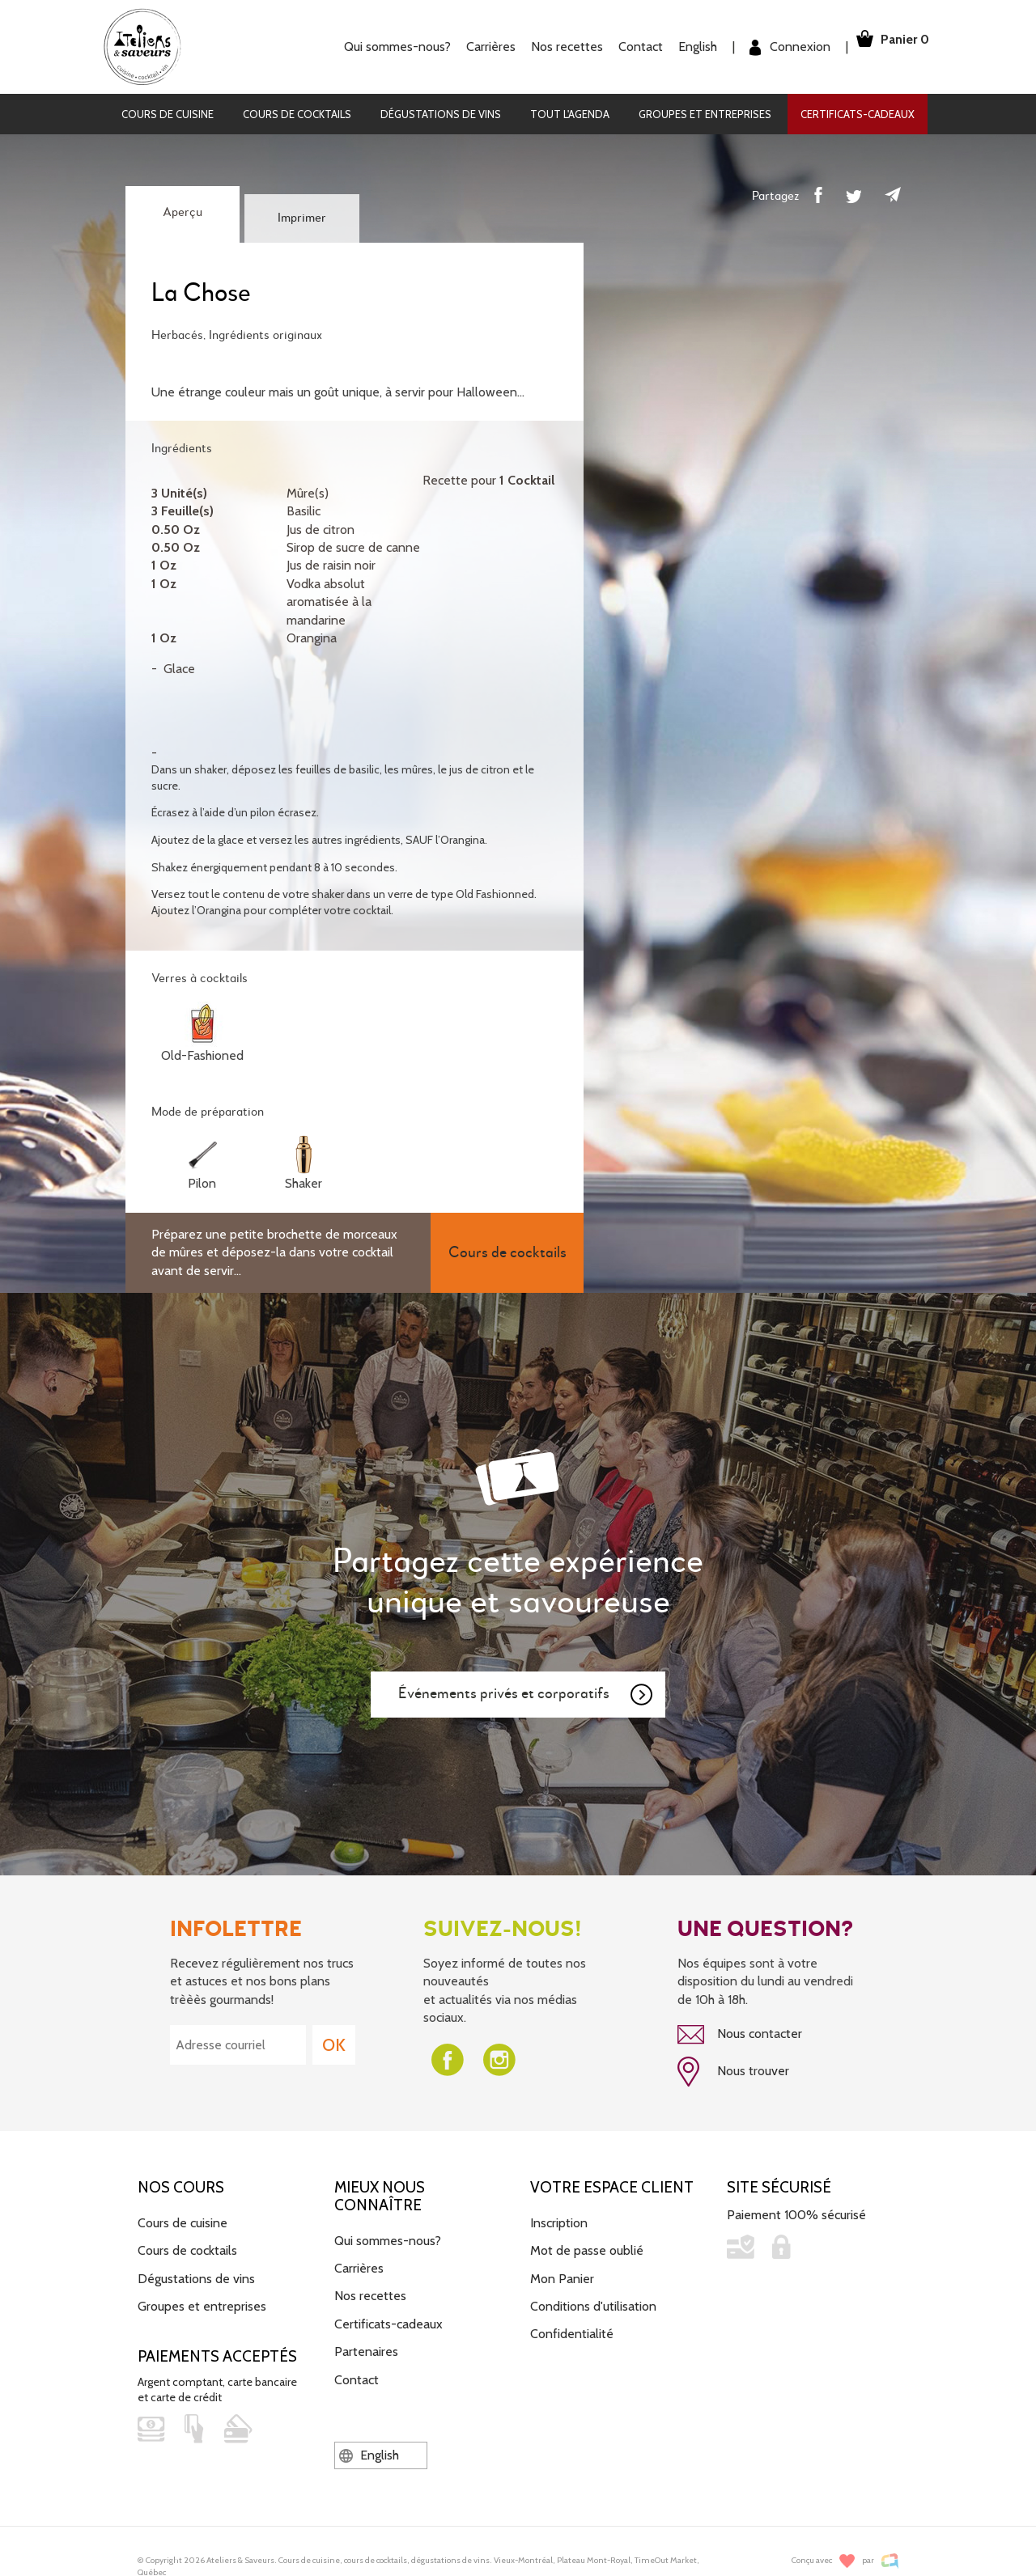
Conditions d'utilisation (593, 2299)
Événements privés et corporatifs (526, 1695)
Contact (619, 46)
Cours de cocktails (297, 114)
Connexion (768, 47)
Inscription (559, 2215)
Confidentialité (572, 2326)
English (675, 46)
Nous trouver (733, 2068)
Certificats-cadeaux (857, 114)
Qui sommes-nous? (375, 46)
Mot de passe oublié (586, 2243)
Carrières (469, 46)
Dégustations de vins (440, 114)
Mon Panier (562, 2270)
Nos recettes (545, 46)
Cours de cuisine (167, 114)
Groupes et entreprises (705, 114)
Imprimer (302, 218)
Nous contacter (739, 2034)
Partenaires (366, 2344)
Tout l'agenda (569, 114)
